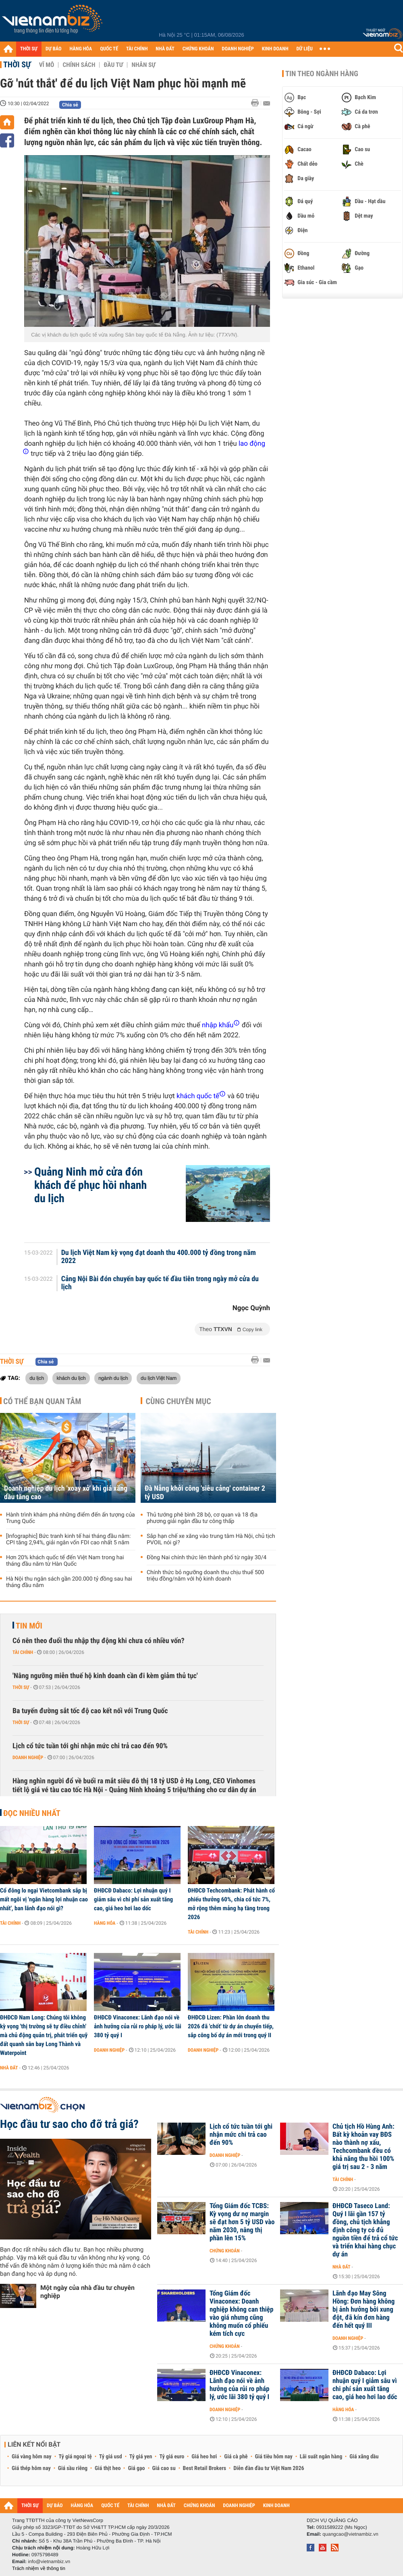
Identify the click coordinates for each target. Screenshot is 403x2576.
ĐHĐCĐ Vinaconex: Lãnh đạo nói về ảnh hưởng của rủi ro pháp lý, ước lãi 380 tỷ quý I (137, 2026)
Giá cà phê (235, 2457)
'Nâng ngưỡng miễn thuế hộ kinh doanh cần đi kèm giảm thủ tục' (105, 1676)
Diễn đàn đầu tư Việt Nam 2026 (268, 2468)
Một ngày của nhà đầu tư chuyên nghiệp (87, 2292)
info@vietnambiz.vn (49, 2561)
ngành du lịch (113, 1377)
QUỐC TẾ (109, 49)
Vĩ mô (46, 65)
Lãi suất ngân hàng (321, 2457)
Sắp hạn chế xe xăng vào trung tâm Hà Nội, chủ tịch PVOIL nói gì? (211, 1539)
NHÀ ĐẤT (165, 49)
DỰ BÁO (54, 49)
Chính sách (78, 65)
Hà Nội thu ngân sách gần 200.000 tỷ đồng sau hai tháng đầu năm (69, 1582)
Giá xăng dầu (363, 2457)
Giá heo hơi (204, 2457)
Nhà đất (9, 2068)
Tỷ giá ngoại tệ (75, 2457)
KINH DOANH (275, 49)
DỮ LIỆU (305, 49)
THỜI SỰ (28, 49)
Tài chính (22, 1652)
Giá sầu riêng (72, 2468)
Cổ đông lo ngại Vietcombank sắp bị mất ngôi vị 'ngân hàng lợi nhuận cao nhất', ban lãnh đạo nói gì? (44, 1899)
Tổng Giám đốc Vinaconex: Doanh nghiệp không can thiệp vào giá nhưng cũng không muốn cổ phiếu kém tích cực (241, 2313)
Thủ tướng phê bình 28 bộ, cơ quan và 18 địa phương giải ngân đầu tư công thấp (202, 1518)
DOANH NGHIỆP (237, 49)
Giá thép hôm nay (31, 2468)
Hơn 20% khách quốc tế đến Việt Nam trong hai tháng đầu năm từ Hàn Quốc (65, 1560)
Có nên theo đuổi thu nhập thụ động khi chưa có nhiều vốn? (98, 1641)
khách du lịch (70, 1377)
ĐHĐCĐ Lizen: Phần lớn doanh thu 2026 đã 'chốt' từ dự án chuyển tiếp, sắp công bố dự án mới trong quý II (231, 2026)
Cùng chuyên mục (178, 1401)
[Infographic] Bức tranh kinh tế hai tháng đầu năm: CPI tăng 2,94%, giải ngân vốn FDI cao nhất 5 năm (68, 1539)
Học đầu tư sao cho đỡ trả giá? (69, 2124)
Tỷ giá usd (110, 2457)
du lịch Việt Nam (159, 1377)
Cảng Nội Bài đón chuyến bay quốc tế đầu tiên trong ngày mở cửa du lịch (160, 1283)
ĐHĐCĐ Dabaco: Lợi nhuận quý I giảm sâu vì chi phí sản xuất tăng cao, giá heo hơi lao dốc (133, 1899)
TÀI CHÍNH (136, 49)
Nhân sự (143, 65)
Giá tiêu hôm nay (274, 2457)
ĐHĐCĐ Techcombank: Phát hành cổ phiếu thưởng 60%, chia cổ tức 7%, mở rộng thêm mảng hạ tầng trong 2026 (231, 1904)
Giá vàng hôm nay (32, 2457)
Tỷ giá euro (171, 2457)
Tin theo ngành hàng (321, 73)
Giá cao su (164, 2468)
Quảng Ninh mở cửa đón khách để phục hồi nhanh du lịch (90, 1185)
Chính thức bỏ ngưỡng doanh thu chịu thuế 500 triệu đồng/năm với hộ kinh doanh (205, 1575)
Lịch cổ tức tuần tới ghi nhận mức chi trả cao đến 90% (90, 1746)
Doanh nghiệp (27, 1757)
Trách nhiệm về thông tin (38, 2568)
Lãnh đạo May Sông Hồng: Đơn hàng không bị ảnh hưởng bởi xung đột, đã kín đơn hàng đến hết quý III (363, 2309)
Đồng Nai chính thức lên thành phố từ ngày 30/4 (206, 1557)
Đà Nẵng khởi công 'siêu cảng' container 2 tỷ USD (205, 1492)
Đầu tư (113, 65)
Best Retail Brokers (204, 2468)
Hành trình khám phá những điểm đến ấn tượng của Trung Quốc (70, 1518)
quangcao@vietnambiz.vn (350, 2534)
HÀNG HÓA (81, 49)
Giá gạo (136, 2468)
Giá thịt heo (107, 2468)
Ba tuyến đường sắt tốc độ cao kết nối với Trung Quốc (90, 1711)
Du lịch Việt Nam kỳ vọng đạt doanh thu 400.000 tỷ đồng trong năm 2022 (158, 1257)
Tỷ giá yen (140, 2457)
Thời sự (17, 64)
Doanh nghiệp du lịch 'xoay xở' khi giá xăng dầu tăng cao (65, 1492)
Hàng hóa (104, 1923)
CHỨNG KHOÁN (198, 49)
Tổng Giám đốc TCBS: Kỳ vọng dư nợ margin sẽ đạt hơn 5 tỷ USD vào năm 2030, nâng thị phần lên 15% (242, 2222)
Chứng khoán (225, 2251)
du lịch (36, 1377)
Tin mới (29, 1626)
